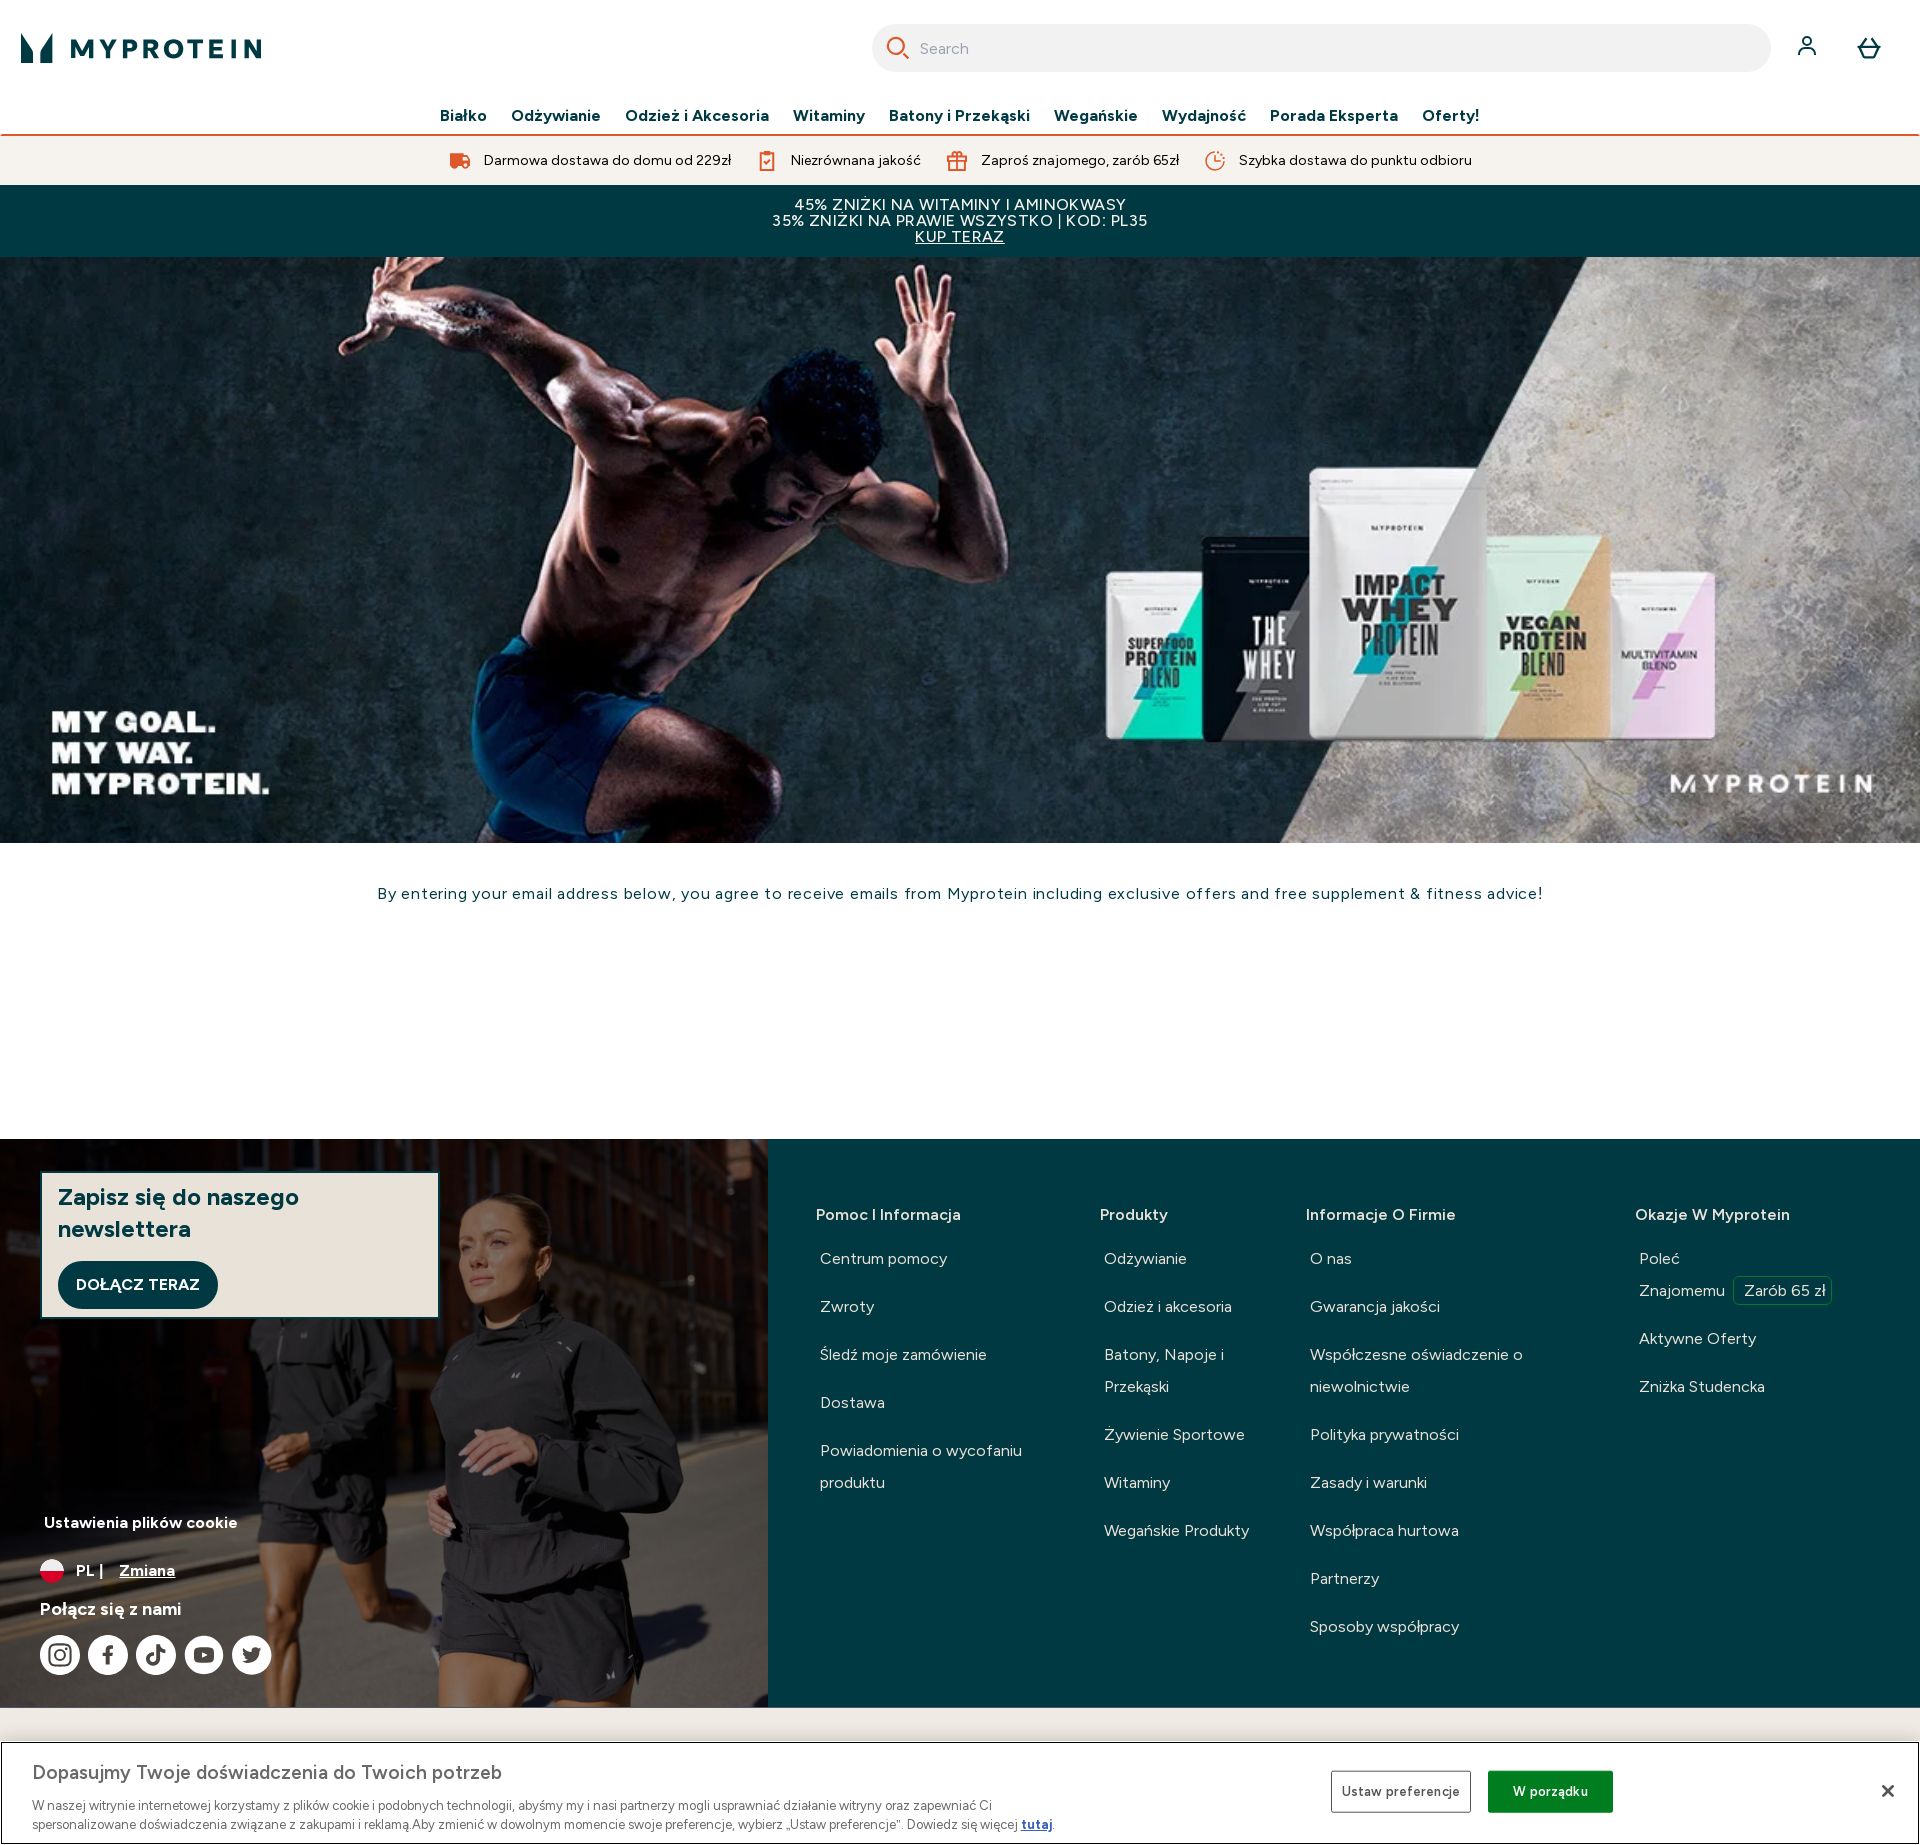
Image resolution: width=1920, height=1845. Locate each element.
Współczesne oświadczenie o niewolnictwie (1417, 1370)
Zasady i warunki (1368, 1482)
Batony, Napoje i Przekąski (1164, 1370)
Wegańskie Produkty (1176, 1530)
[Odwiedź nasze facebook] (108, 1655)
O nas (1331, 1258)
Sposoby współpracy (1385, 1626)
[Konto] (1809, 48)
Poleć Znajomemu (1736, 1277)
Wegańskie (1096, 116)
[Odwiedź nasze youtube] (204, 1655)
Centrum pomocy (883, 1258)
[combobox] (1321, 48)
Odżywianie (556, 116)
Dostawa (852, 1402)
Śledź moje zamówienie (903, 1354)
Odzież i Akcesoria (697, 116)
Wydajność (1204, 116)
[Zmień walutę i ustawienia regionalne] (384, 1571)
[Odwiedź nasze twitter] (252, 1655)
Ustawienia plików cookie (141, 1522)
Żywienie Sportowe (1174, 1434)
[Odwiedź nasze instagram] (60, 1655)
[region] (960, 1793)
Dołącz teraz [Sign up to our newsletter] (138, 1284)
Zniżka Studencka (1702, 1386)
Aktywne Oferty (1697, 1338)
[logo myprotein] (141, 48)
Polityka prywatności (1384, 1434)
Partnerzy (1344, 1578)
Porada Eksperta (1334, 116)
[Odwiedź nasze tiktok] (156, 1655)
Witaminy (829, 116)
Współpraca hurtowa (1385, 1530)
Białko (463, 116)
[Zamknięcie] (1888, 1791)
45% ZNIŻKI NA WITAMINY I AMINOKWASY (960, 220)
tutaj (1036, 1824)
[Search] (898, 48)
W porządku (1550, 1791)
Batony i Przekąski (959, 116)
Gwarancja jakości (1375, 1306)
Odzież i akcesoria (1168, 1306)
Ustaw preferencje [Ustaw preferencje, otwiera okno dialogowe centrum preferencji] (1401, 1791)
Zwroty (847, 1306)
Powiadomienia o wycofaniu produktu (921, 1466)
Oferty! (1451, 116)
